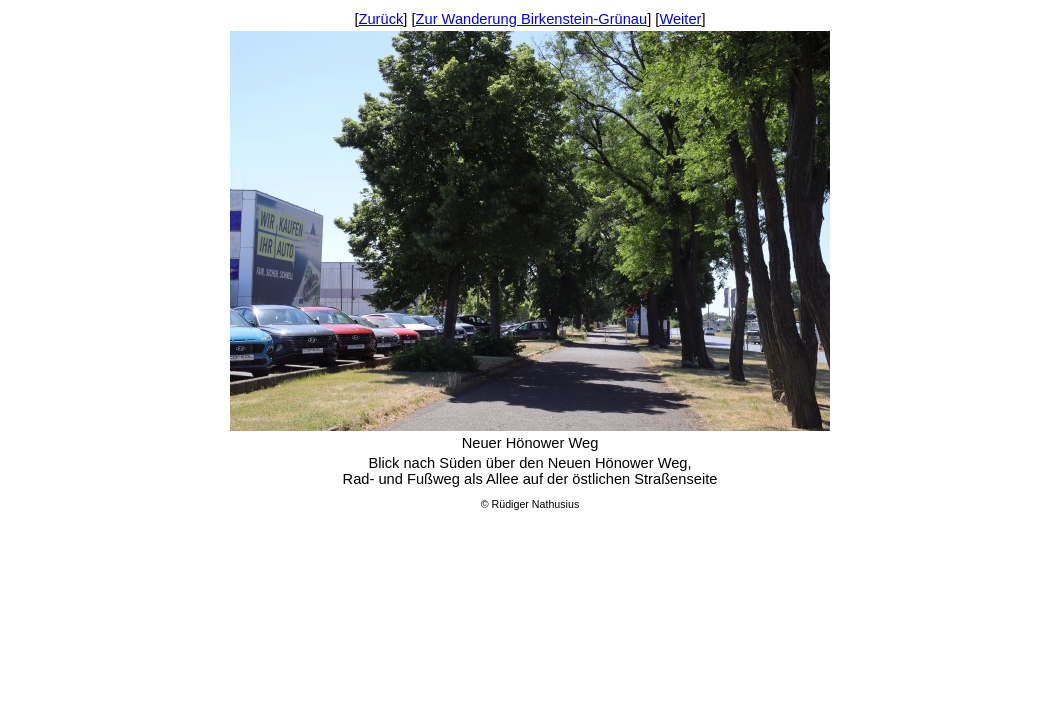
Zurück (381, 19)
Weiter (680, 19)
